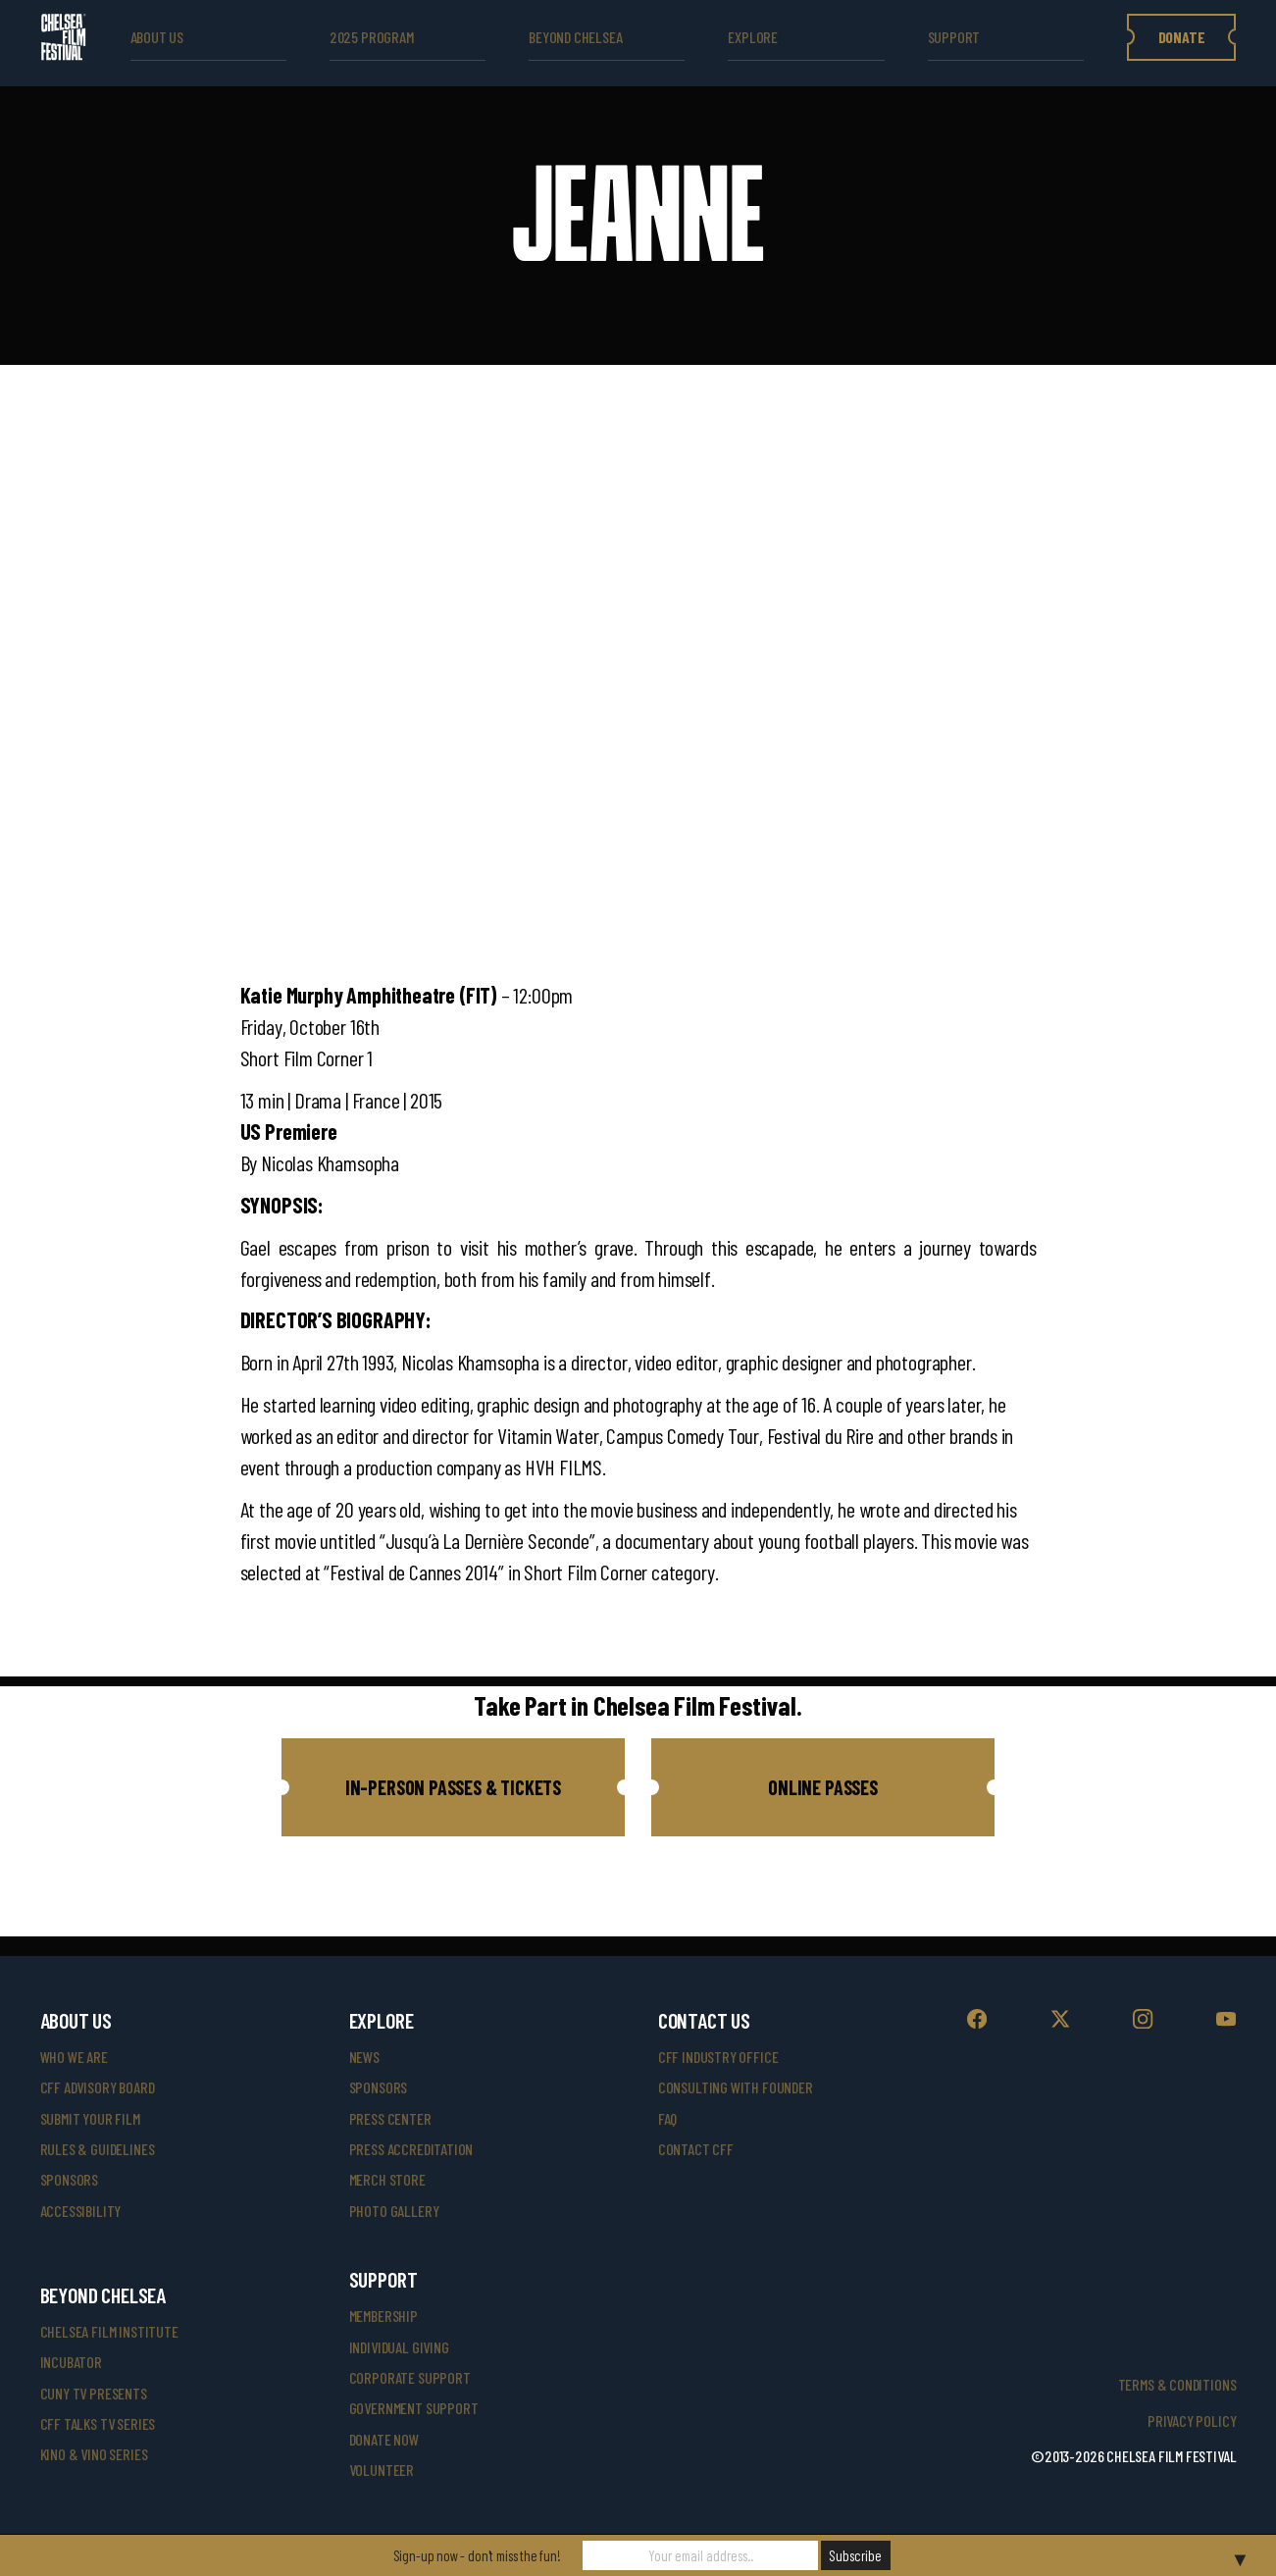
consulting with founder (735, 2087)
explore (753, 36)
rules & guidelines (97, 2148)
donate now (384, 2439)
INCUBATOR (71, 2361)
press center (390, 2118)
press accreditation (411, 2148)
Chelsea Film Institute (109, 2331)
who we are (74, 2056)
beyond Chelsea (575, 36)
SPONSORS (378, 2087)
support (954, 36)
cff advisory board (97, 2087)
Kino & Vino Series (94, 2454)
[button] (453, 1787)
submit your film (90, 2118)
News (364, 2056)
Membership (383, 2315)
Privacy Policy (1192, 2420)
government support (414, 2407)
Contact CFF (696, 2148)
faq (667, 2118)
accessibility (81, 2210)
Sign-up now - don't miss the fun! (477, 2555)
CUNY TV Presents (93, 2393)
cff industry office (718, 2056)
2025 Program (372, 36)
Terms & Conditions (1177, 2384)
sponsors (69, 2179)
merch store (387, 2179)
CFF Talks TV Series (98, 2423)
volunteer (381, 2469)
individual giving (399, 2347)
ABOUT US (157, 36)
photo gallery (394, 2210)
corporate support (410, 2377)
